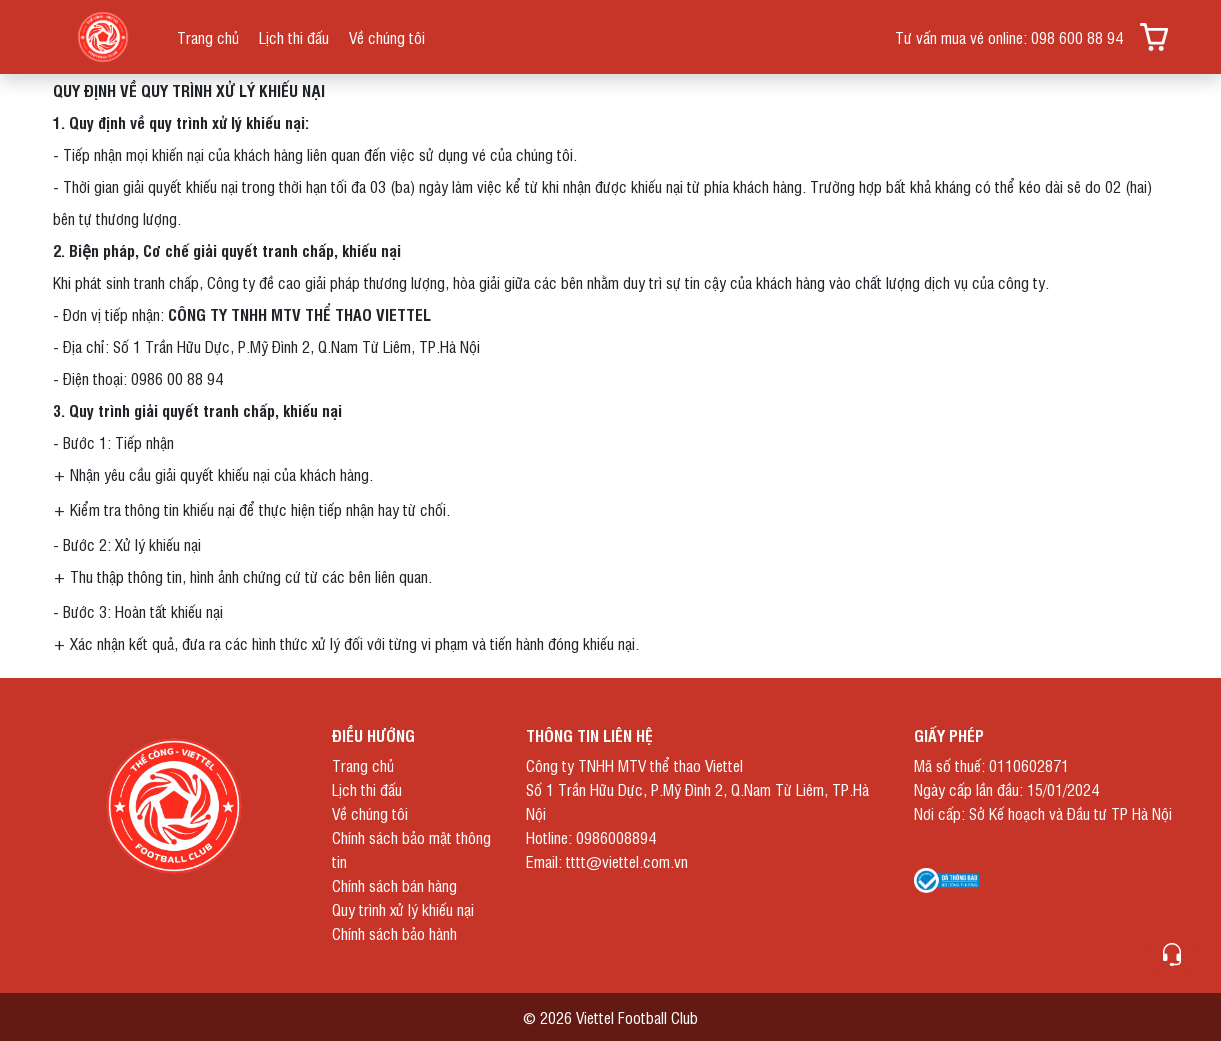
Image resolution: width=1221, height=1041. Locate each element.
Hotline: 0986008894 (591, 837)
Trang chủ (208, 37)
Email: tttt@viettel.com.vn (607, 861)
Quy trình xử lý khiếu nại (403, 909)
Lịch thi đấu (294, 37)
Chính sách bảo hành (394, 933)
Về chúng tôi (387, 37)
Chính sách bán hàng (394, 885)
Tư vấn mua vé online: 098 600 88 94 (1009, 37)
